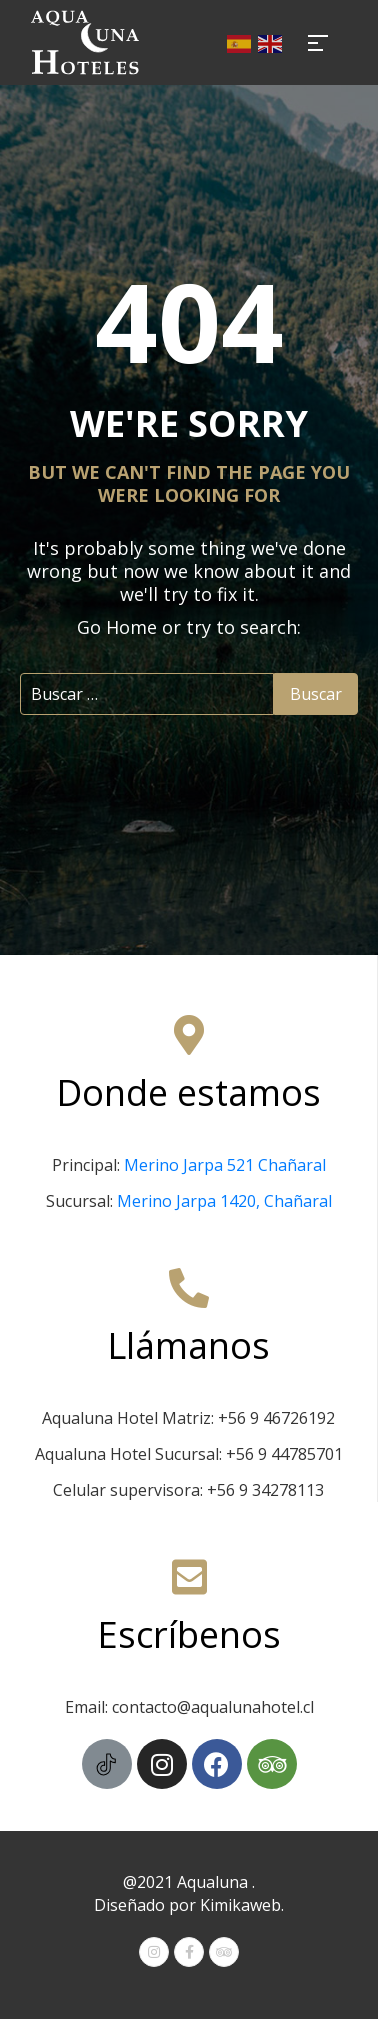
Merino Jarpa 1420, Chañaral (224, 1201)
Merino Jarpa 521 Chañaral (225, 1165)
